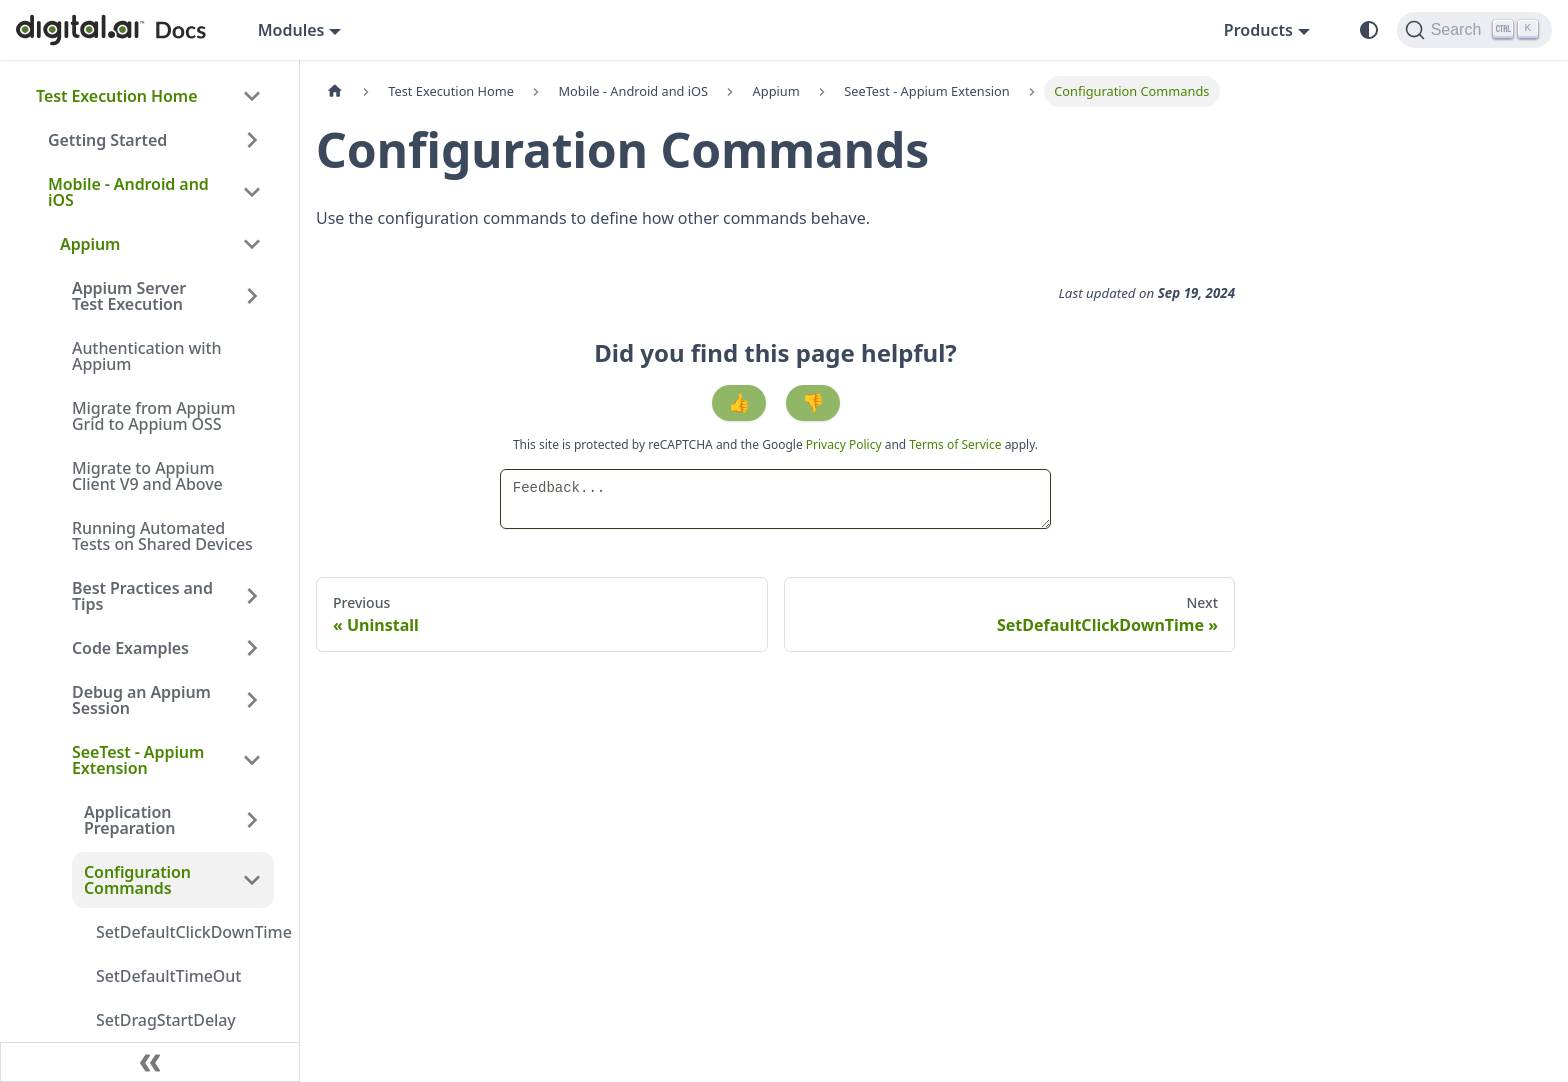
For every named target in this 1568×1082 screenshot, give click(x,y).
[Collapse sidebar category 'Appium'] (252, 244)
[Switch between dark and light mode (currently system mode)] (1369, 30)
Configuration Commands (137, 880)
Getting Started (107, 140)
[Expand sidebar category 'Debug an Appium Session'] (252, 700)
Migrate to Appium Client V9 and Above (147, 476)
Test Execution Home (116, 96)
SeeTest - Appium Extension (138, 760)
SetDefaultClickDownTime (185, 932)
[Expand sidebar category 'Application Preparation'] (252, 820)
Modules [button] (291, 30)
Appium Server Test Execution (129, 296)
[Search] (1474, 30)
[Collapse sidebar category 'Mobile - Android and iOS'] (252, 192)
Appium (90, 244)
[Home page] (335, 91)
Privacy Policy (845, 444)
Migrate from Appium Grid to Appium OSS (153, 416)
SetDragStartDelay (166, 1020)
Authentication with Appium (147, 356)
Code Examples (130, 648)
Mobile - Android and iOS (128, 192)
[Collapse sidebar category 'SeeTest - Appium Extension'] (252, 760)
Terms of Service (955, 444)
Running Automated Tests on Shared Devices (162, 536)
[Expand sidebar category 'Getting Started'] (252, 140)
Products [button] (1258, 30)
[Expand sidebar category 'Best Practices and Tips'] (252, 596)
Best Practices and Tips (142, 596)
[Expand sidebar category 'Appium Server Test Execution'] (252, 296)
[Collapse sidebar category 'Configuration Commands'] (252, 880)
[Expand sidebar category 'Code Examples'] (252, 648)
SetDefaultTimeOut (168, 976)
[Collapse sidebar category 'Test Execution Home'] (252, 96)
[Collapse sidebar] (150, 1062)
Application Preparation (129, 820)
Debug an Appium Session (141, 700)
